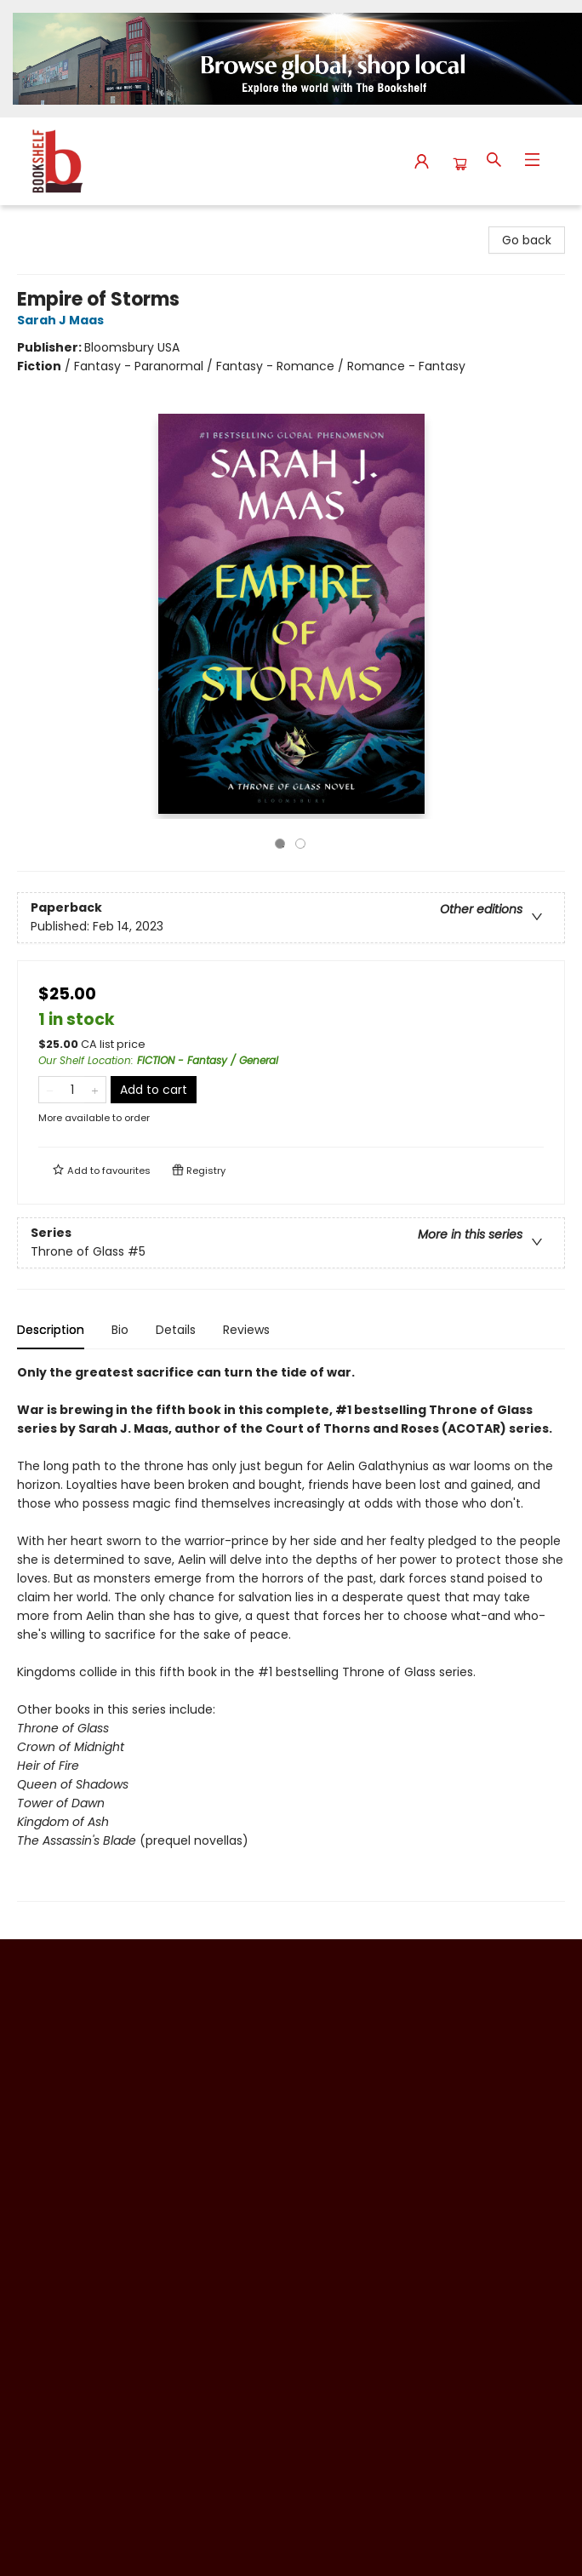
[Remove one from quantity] (49, 1089)
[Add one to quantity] (95, 1089)
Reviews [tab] (246, 1329)
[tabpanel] (291, 1632)
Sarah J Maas (63, 320)
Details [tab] (176, 1329)
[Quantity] (72, 1089)
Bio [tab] (119, 1329)
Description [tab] (50, 1329)
